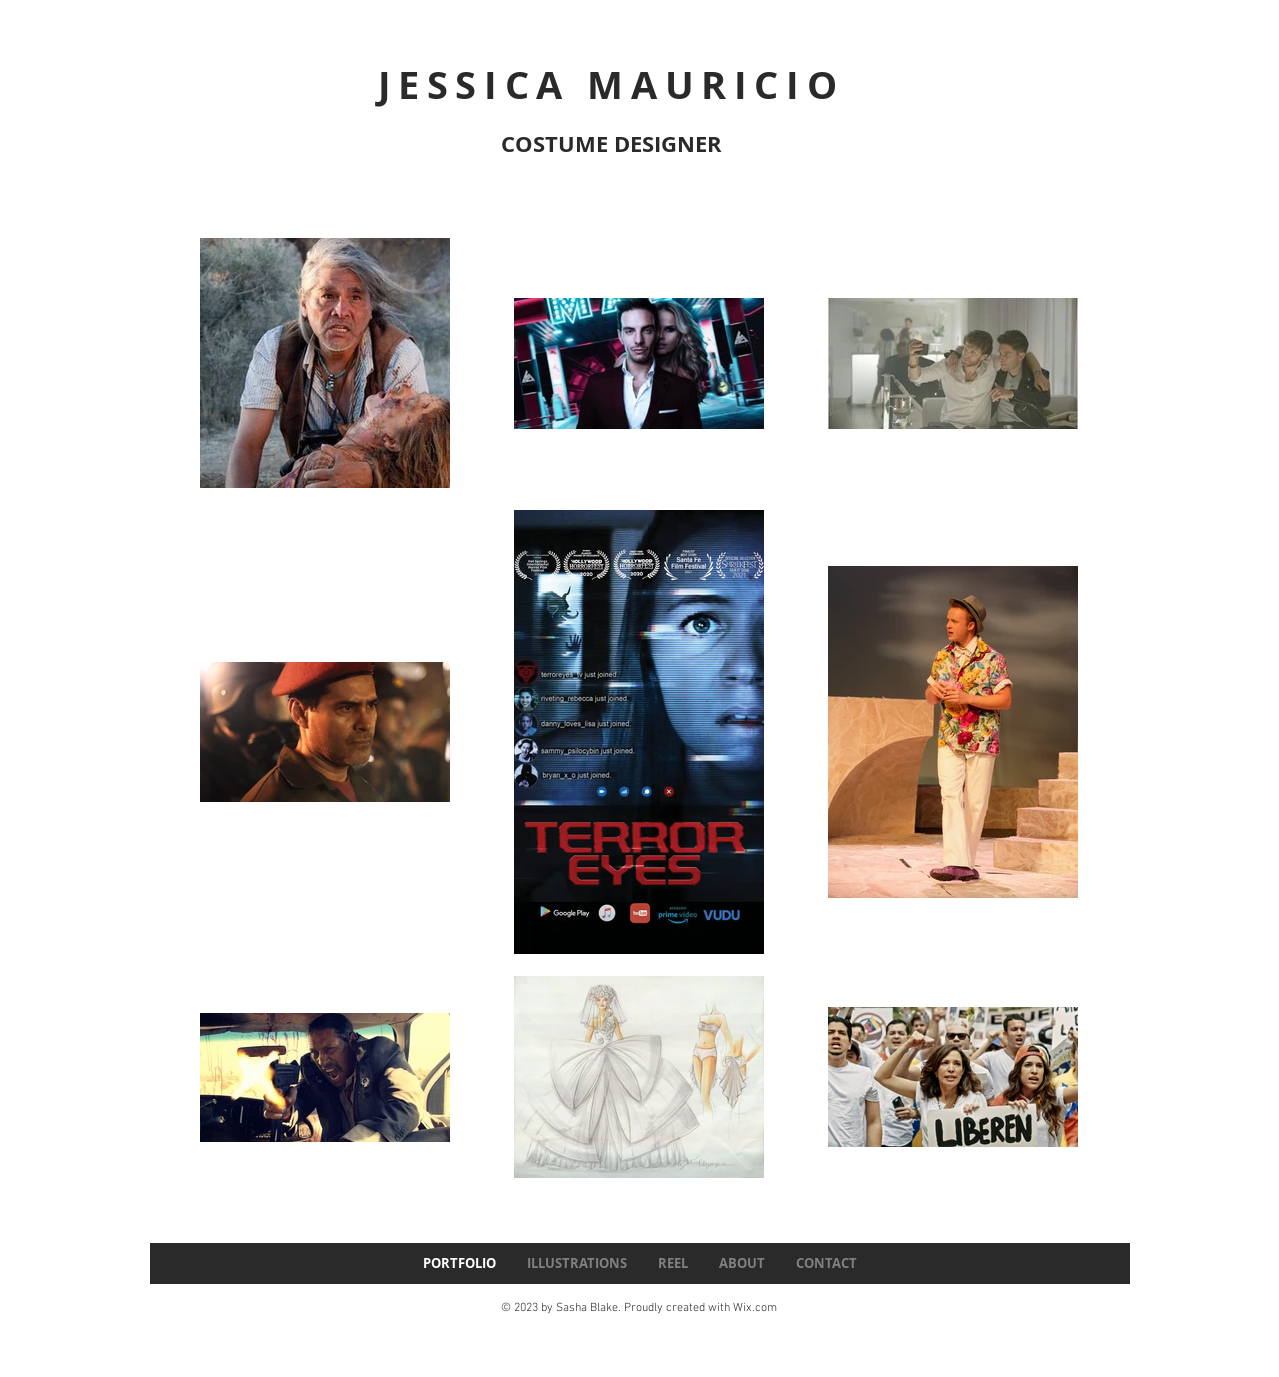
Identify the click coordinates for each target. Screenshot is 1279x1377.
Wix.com (755, 1308)
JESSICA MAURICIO (611, 84)
